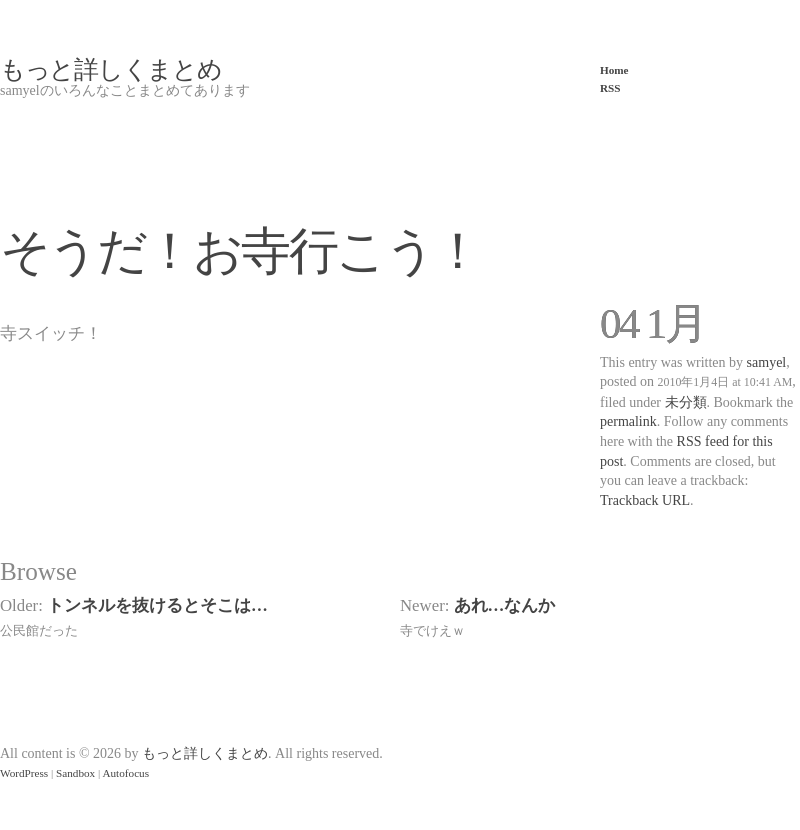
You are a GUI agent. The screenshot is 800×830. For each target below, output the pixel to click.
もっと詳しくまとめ (111, 69)
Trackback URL (645, 500)
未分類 (686, 402)
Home (614, 70)
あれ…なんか (505, 605)
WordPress (24, 773)
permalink (628, 421)
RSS (610, 88)
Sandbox (75, 773)
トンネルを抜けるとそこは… (157, 605)
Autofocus (125, 773)
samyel (767, 362)
